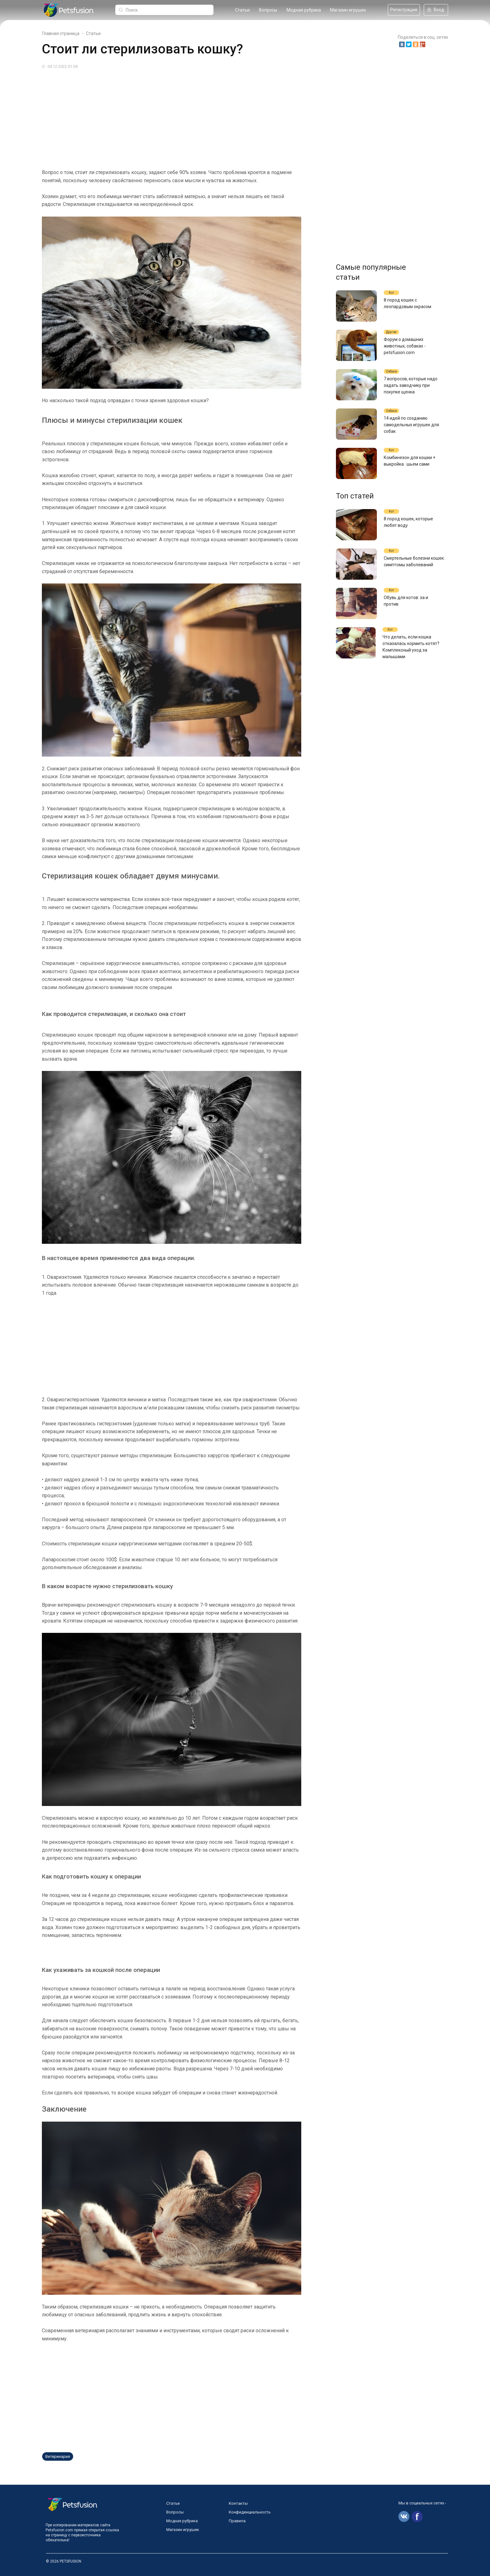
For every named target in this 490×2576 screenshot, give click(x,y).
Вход (436, 9)
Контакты (238, 2503)
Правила (237, 2520)
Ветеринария (57, 2456)
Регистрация (403, 9)
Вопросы (268, 10)
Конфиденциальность (250, 2512)
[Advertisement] (229, 116)
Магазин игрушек (348, 10)
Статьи (242, 10)
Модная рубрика (304, 10)
